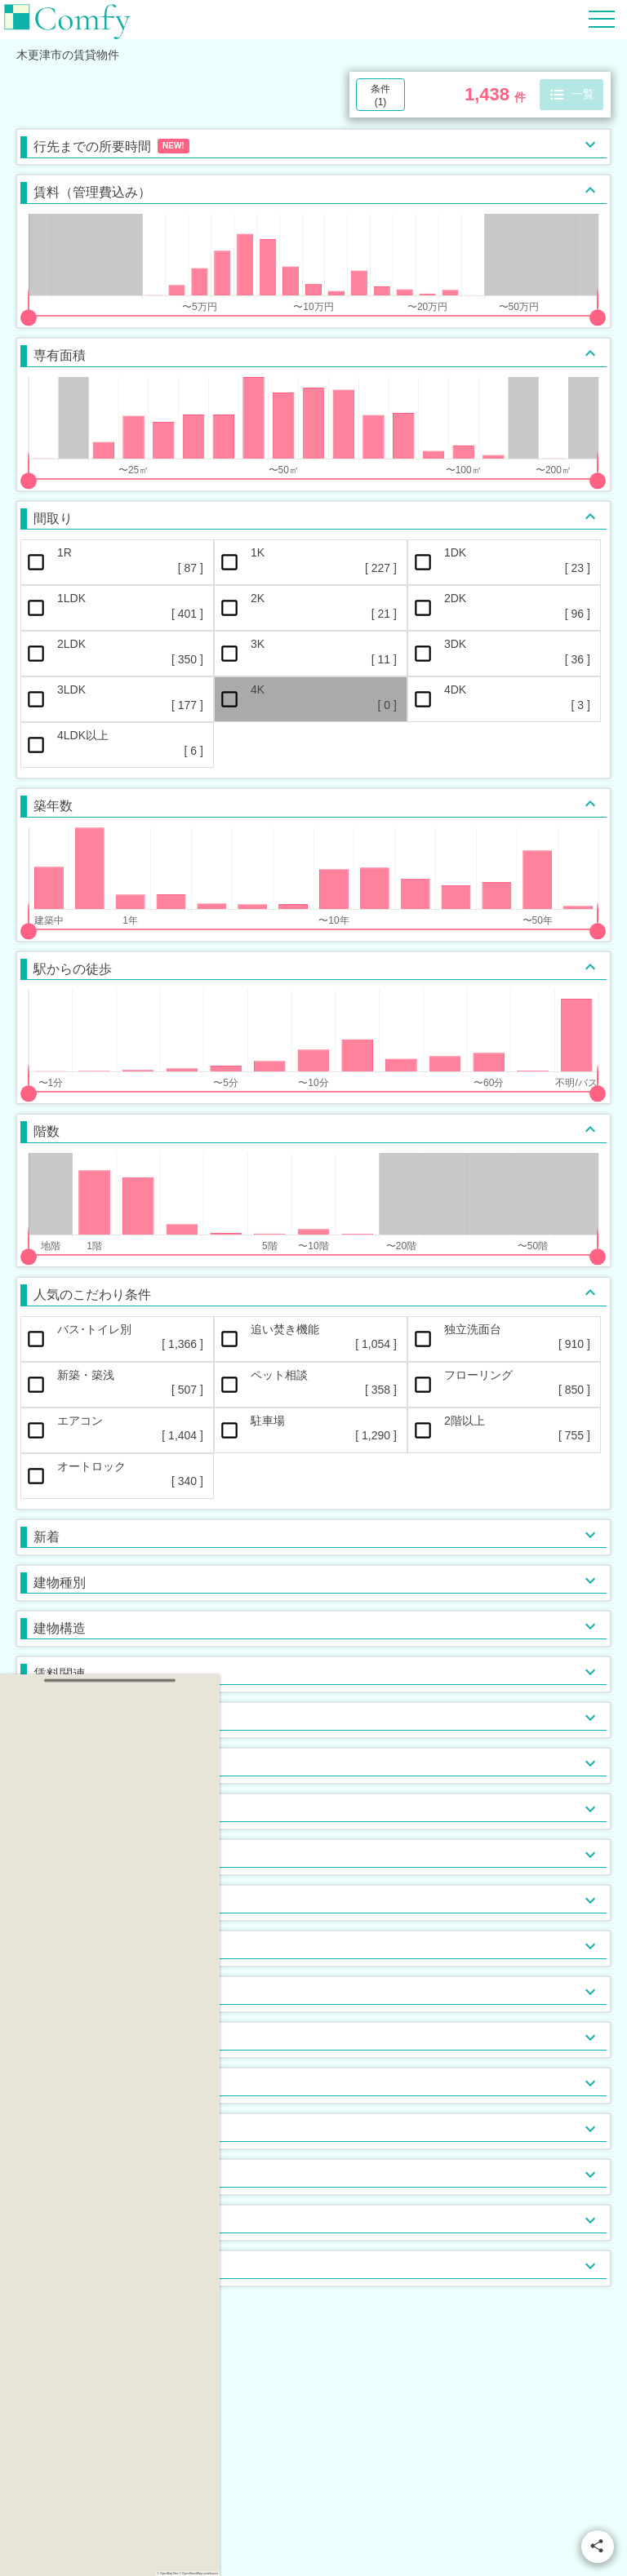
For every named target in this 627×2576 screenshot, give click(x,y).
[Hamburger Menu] (602, 18)
